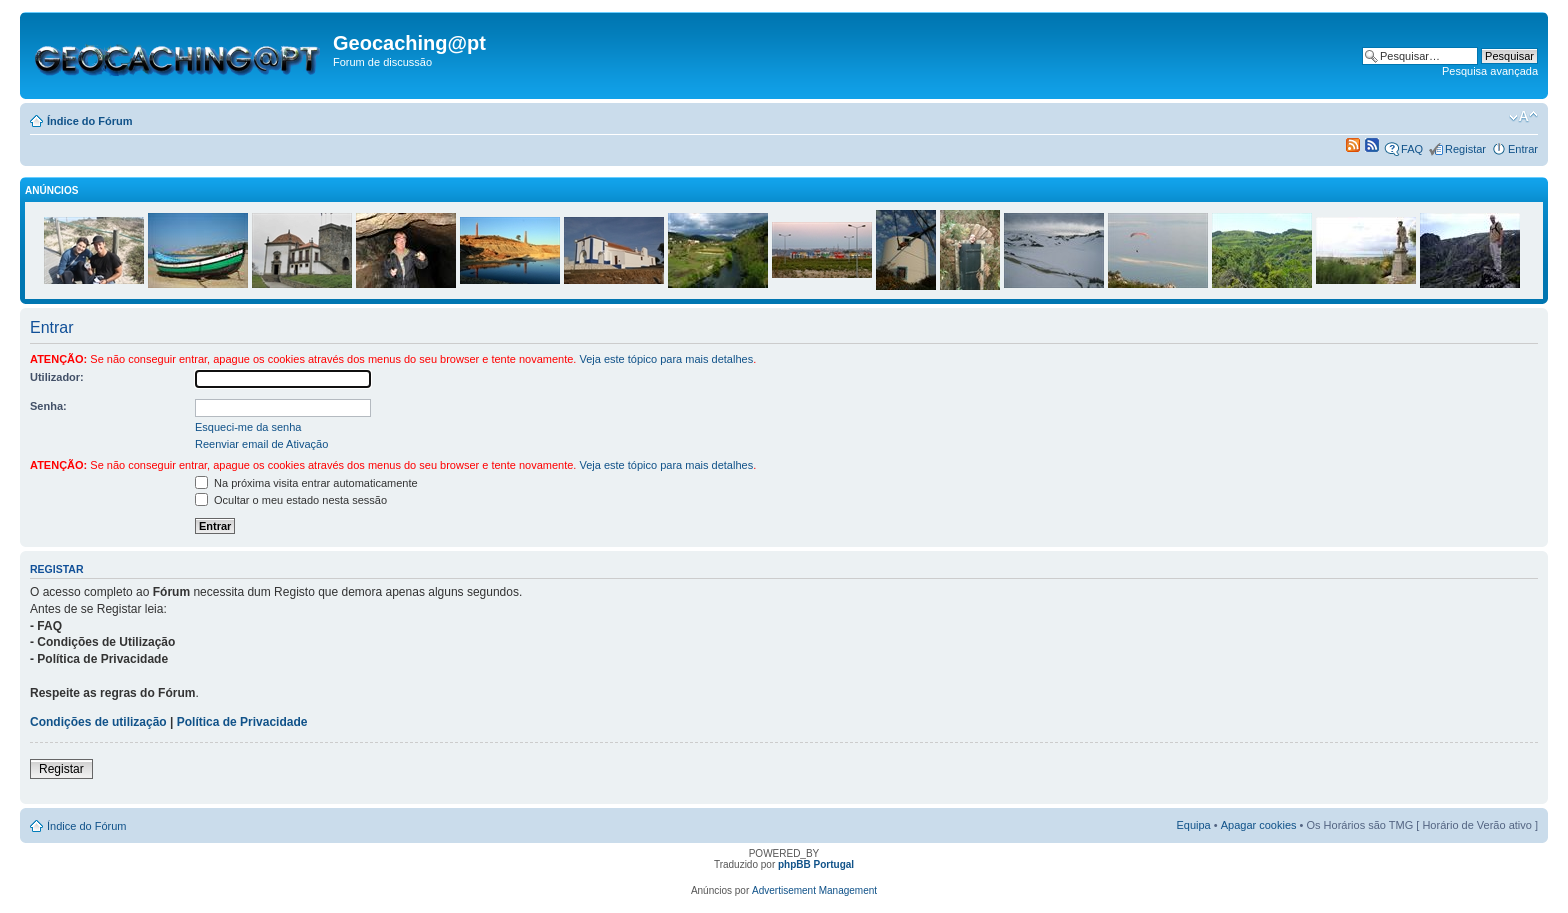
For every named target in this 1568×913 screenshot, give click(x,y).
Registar (1465, 149)
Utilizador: (57, 377)
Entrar (1523, 149)
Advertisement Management (814, 890)
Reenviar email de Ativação (261, 444)
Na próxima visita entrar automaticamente (306, 483)
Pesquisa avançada (1490, 71)
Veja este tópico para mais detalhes (666, 359)
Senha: (48, 406)
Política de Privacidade (242, 722)
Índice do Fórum (90, 121)
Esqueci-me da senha (248, 427)
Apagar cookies (1259, 825)
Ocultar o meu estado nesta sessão (291, 500)
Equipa (1193, 825)
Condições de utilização (98, 722)
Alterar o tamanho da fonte (1523, 117)
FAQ (1412, 149)
